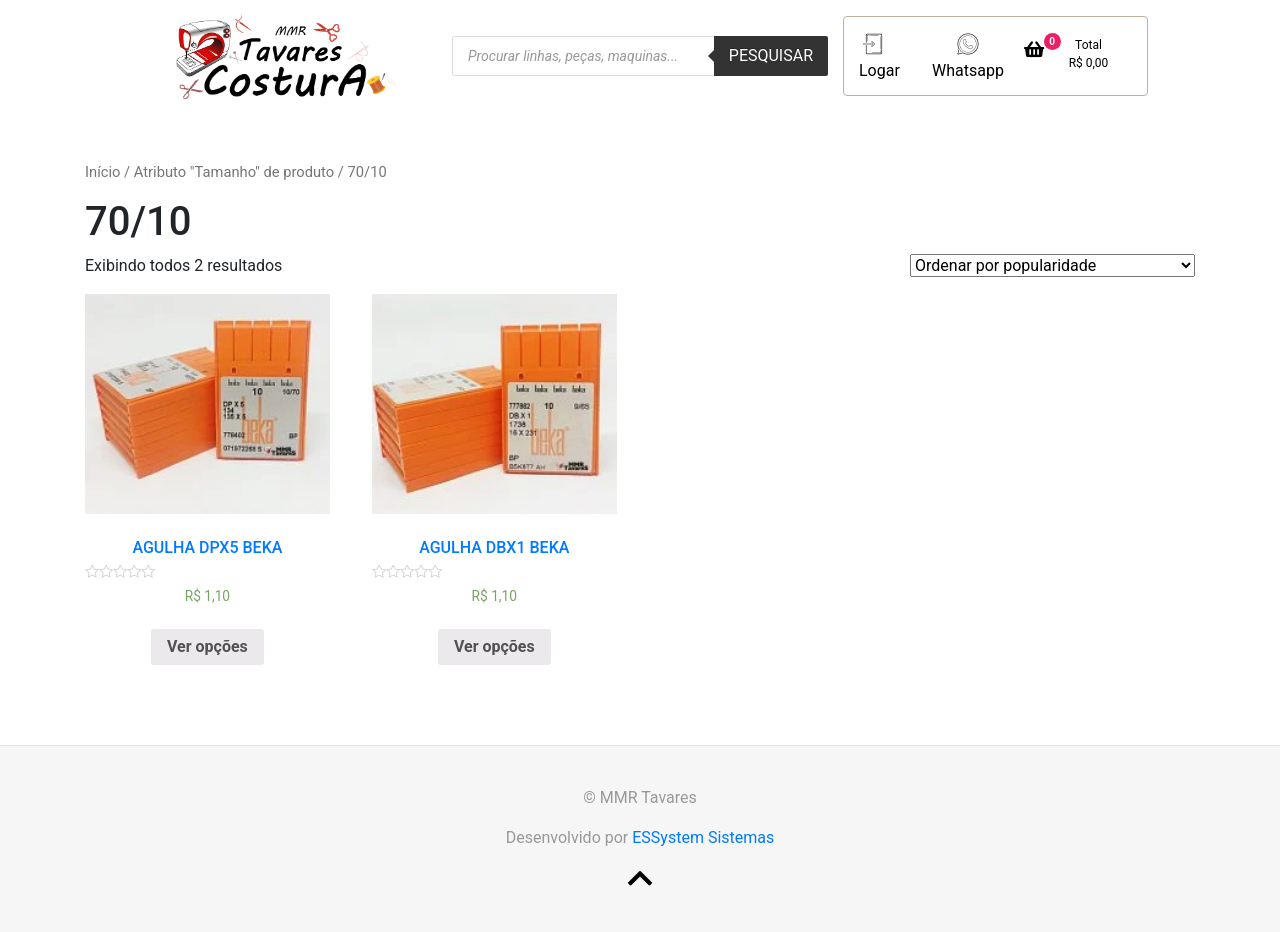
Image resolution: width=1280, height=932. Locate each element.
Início (102, 172)
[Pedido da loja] (1052, 265)
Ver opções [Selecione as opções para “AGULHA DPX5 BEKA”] (207, 646)
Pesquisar (771, 55)
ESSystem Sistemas (703, 837)
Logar (879, 54)
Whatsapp (968, 54)
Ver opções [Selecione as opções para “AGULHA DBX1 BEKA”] (494, 646)
